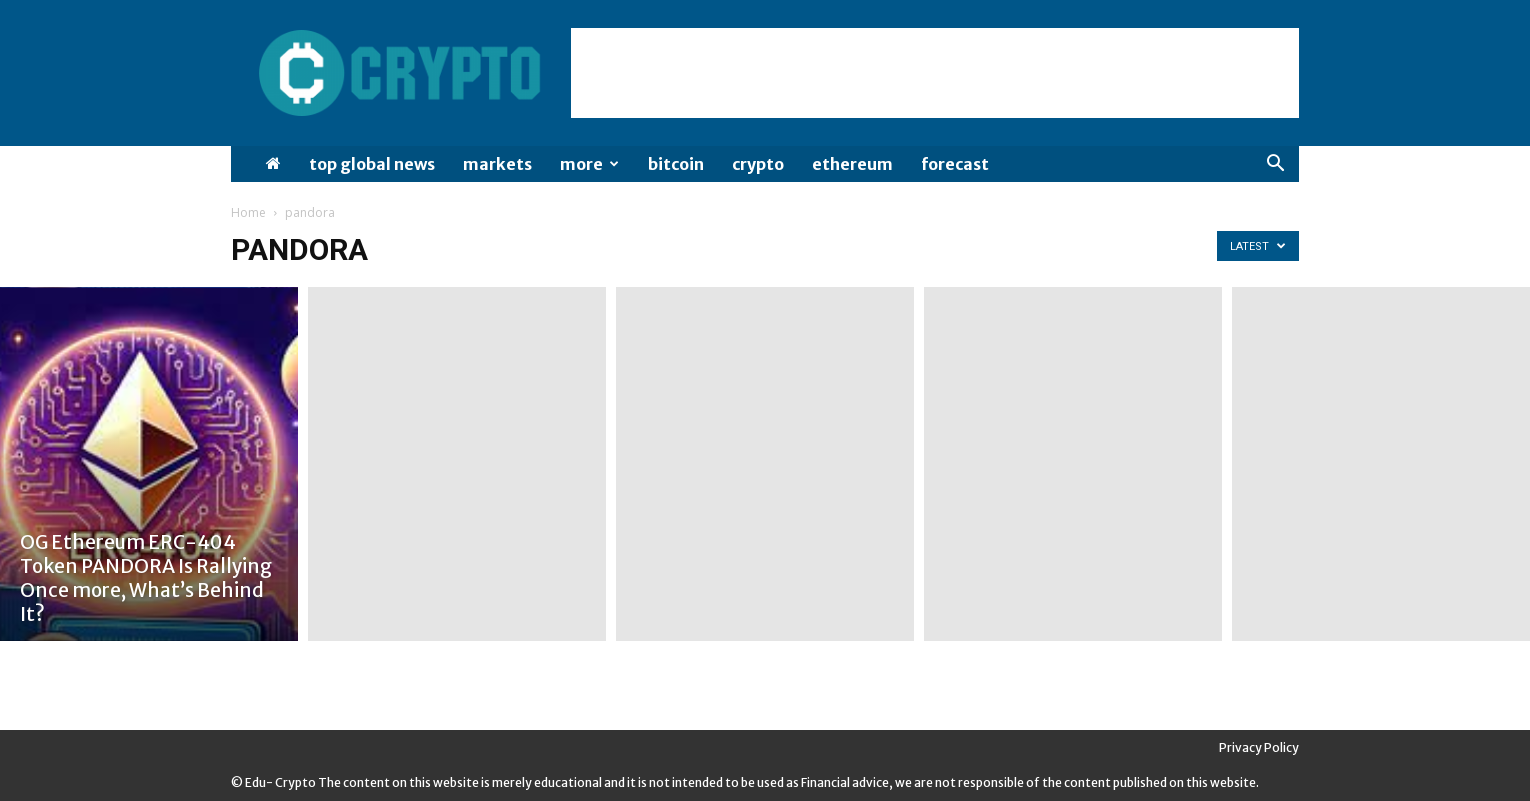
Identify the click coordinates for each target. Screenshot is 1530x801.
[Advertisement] (935, 73)
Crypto (758, 164)
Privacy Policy (1259, 747)
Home (248, 212)
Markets (497, 164)
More (589, 164)
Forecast (955, 164)
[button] (1275, 165)
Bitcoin (676, 164)
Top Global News (372, 164)
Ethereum (852, 164)
